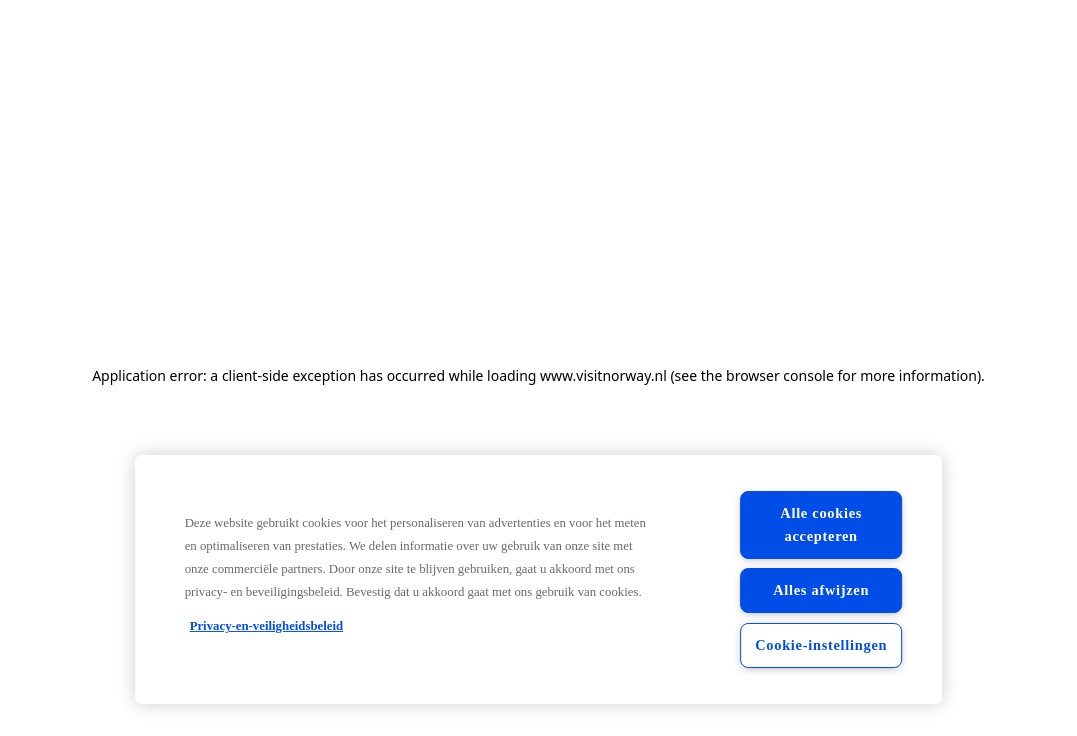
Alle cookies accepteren (821, 524)
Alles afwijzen (821, 590)
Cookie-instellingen (821, 645)
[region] (539, 579)
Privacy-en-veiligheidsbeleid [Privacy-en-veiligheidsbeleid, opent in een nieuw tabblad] (267, 626)
